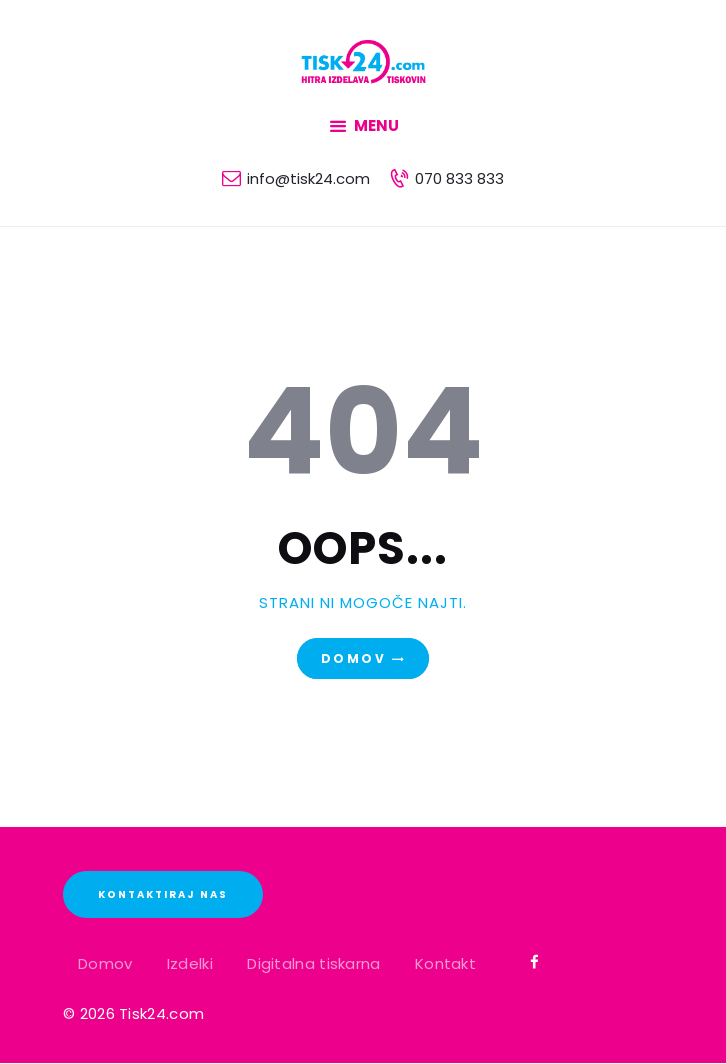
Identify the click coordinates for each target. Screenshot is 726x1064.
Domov (353, 658)
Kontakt (445, 963)
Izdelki (190, 963)
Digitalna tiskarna (313, 963)
